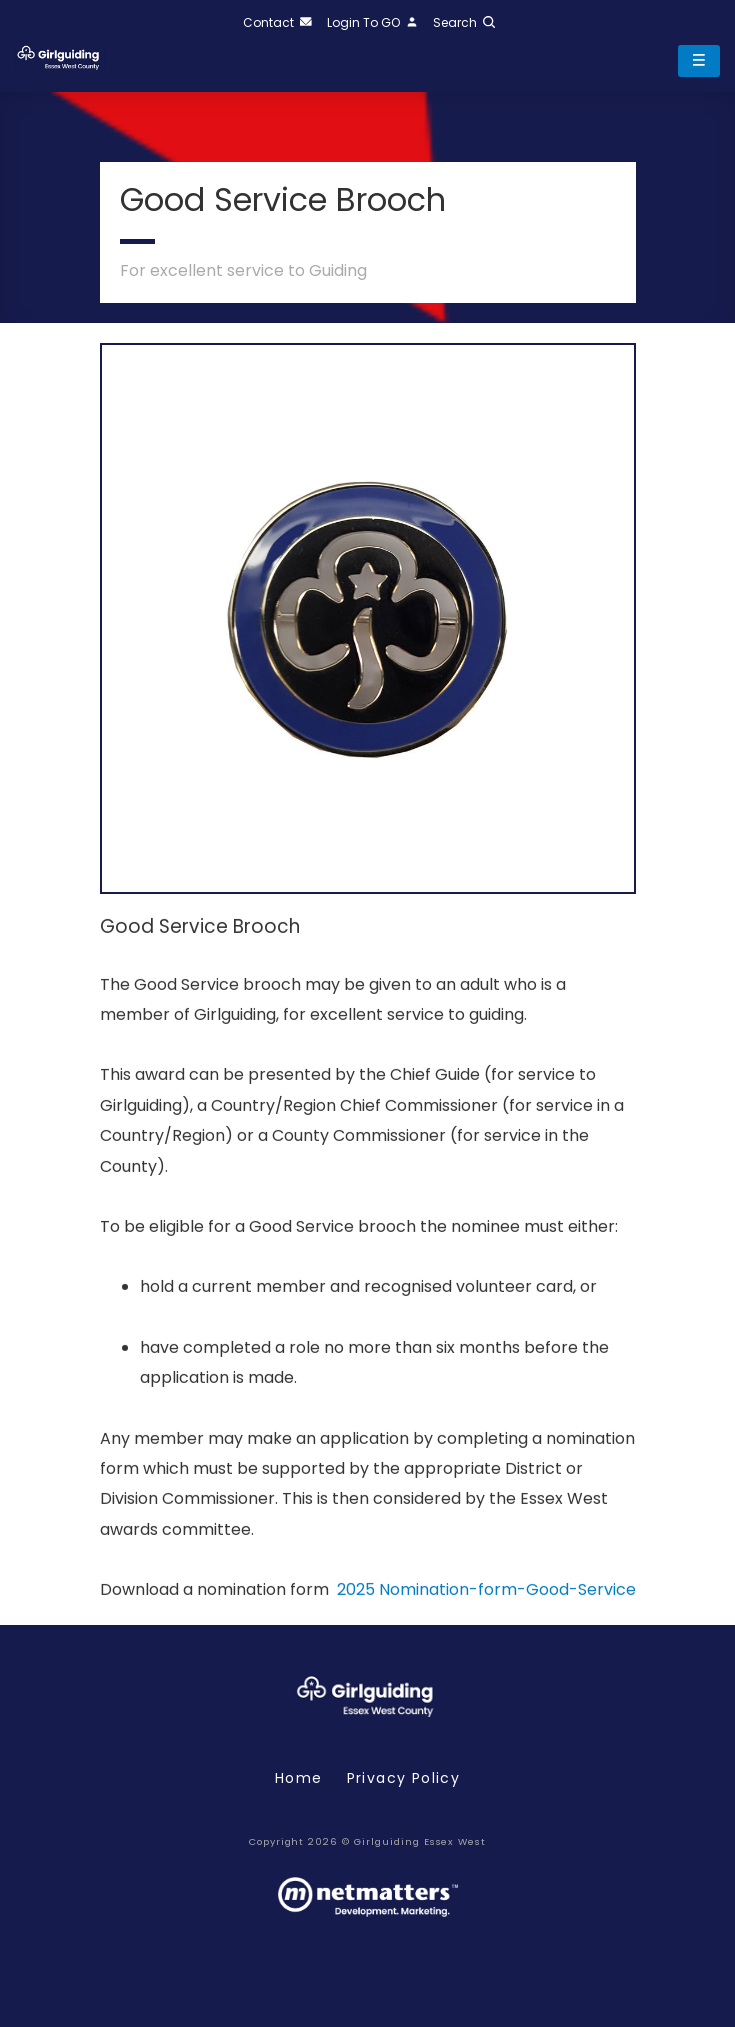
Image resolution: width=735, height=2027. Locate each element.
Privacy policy (404, 1778)
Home (299, 1778)
